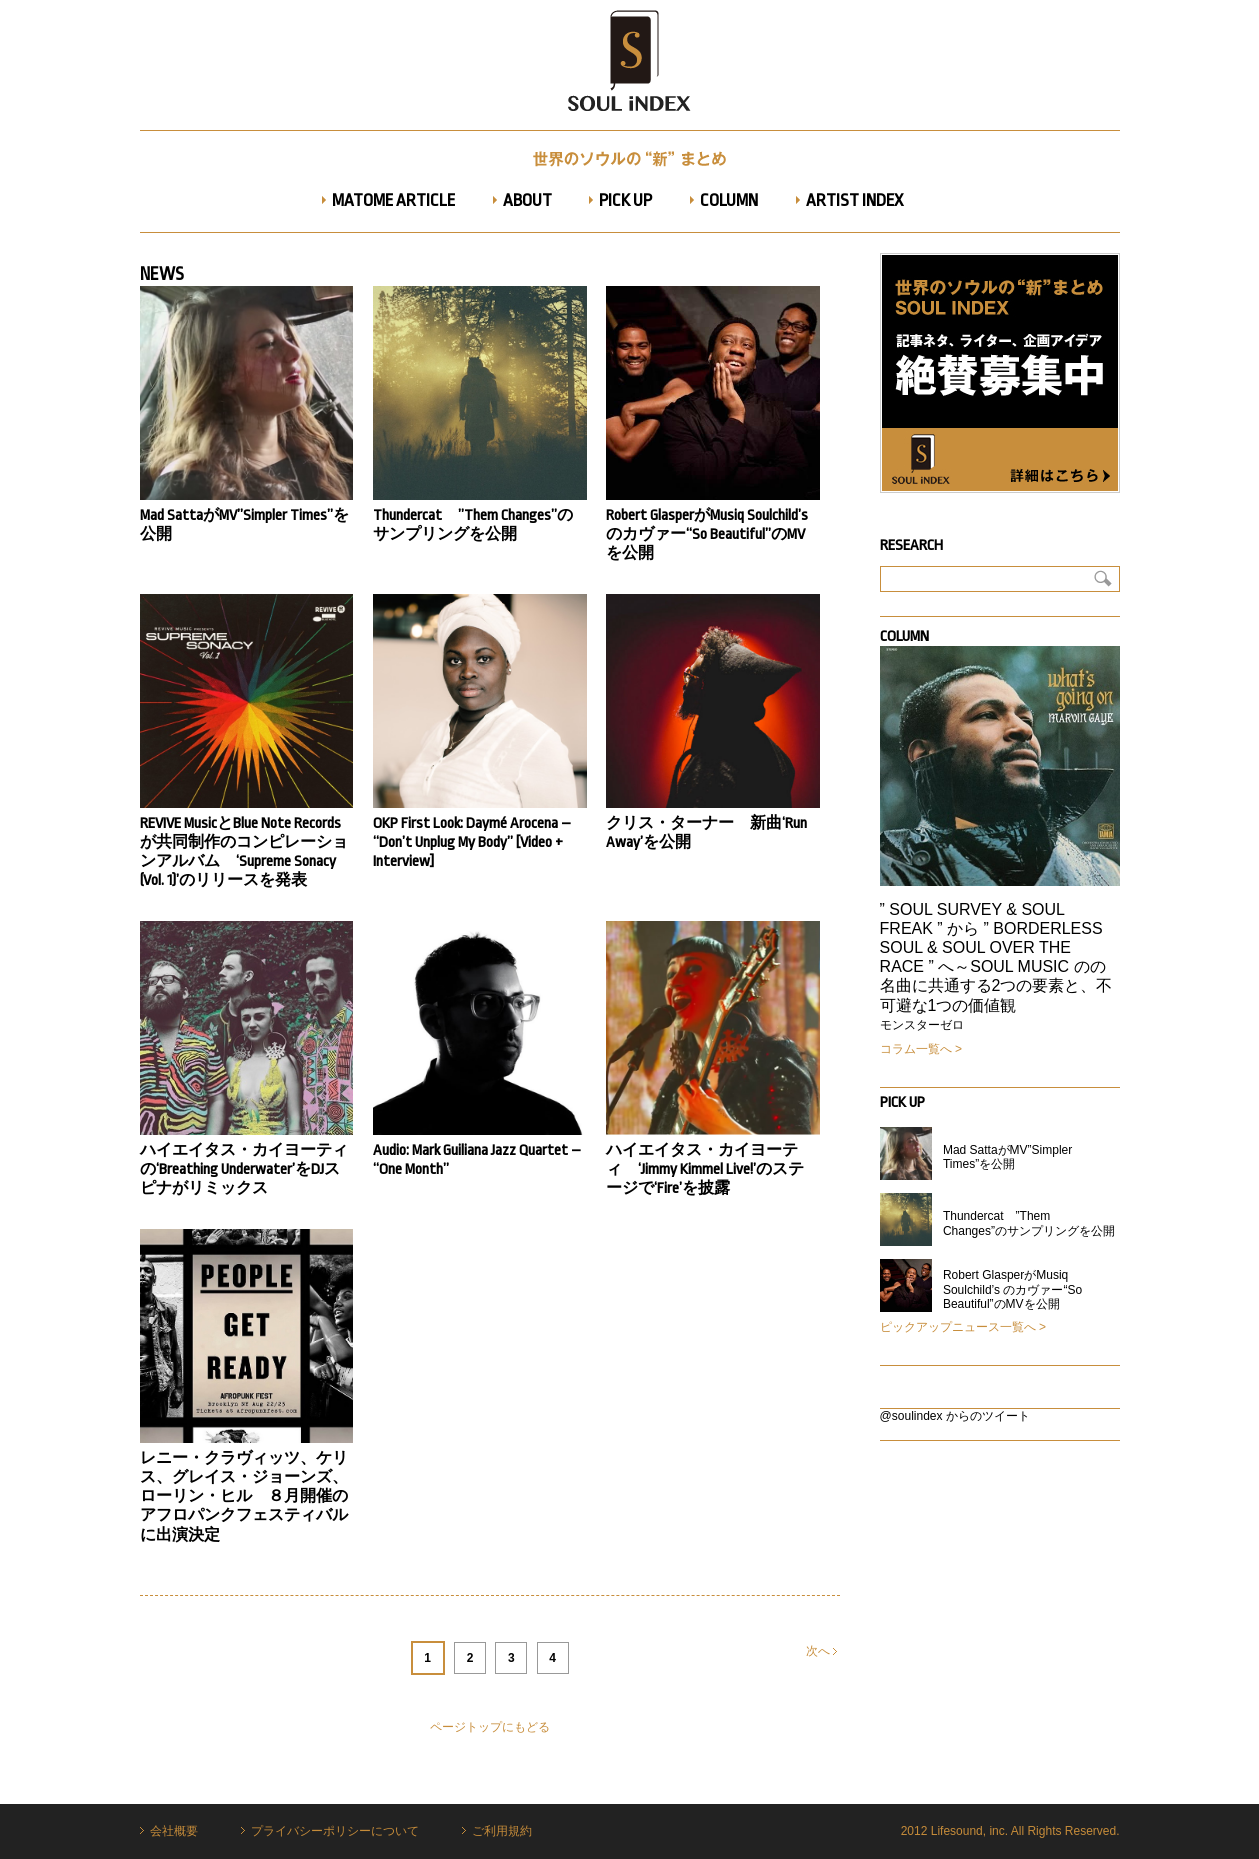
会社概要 (174, 1831)
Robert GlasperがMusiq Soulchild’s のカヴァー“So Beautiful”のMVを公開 (1012, 1289)
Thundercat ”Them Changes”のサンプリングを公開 (1029, 1223)
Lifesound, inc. (969, 1831)
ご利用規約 (502, 1831)
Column (904, 636)
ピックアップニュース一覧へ (958, 1327)
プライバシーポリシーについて (335, 1831)
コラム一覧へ (916, 1049)
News (162, 274)
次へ (821, 1651)
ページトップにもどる (490, 1727)
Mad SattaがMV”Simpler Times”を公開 (1007, 1157)
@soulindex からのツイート (955, 1416)
